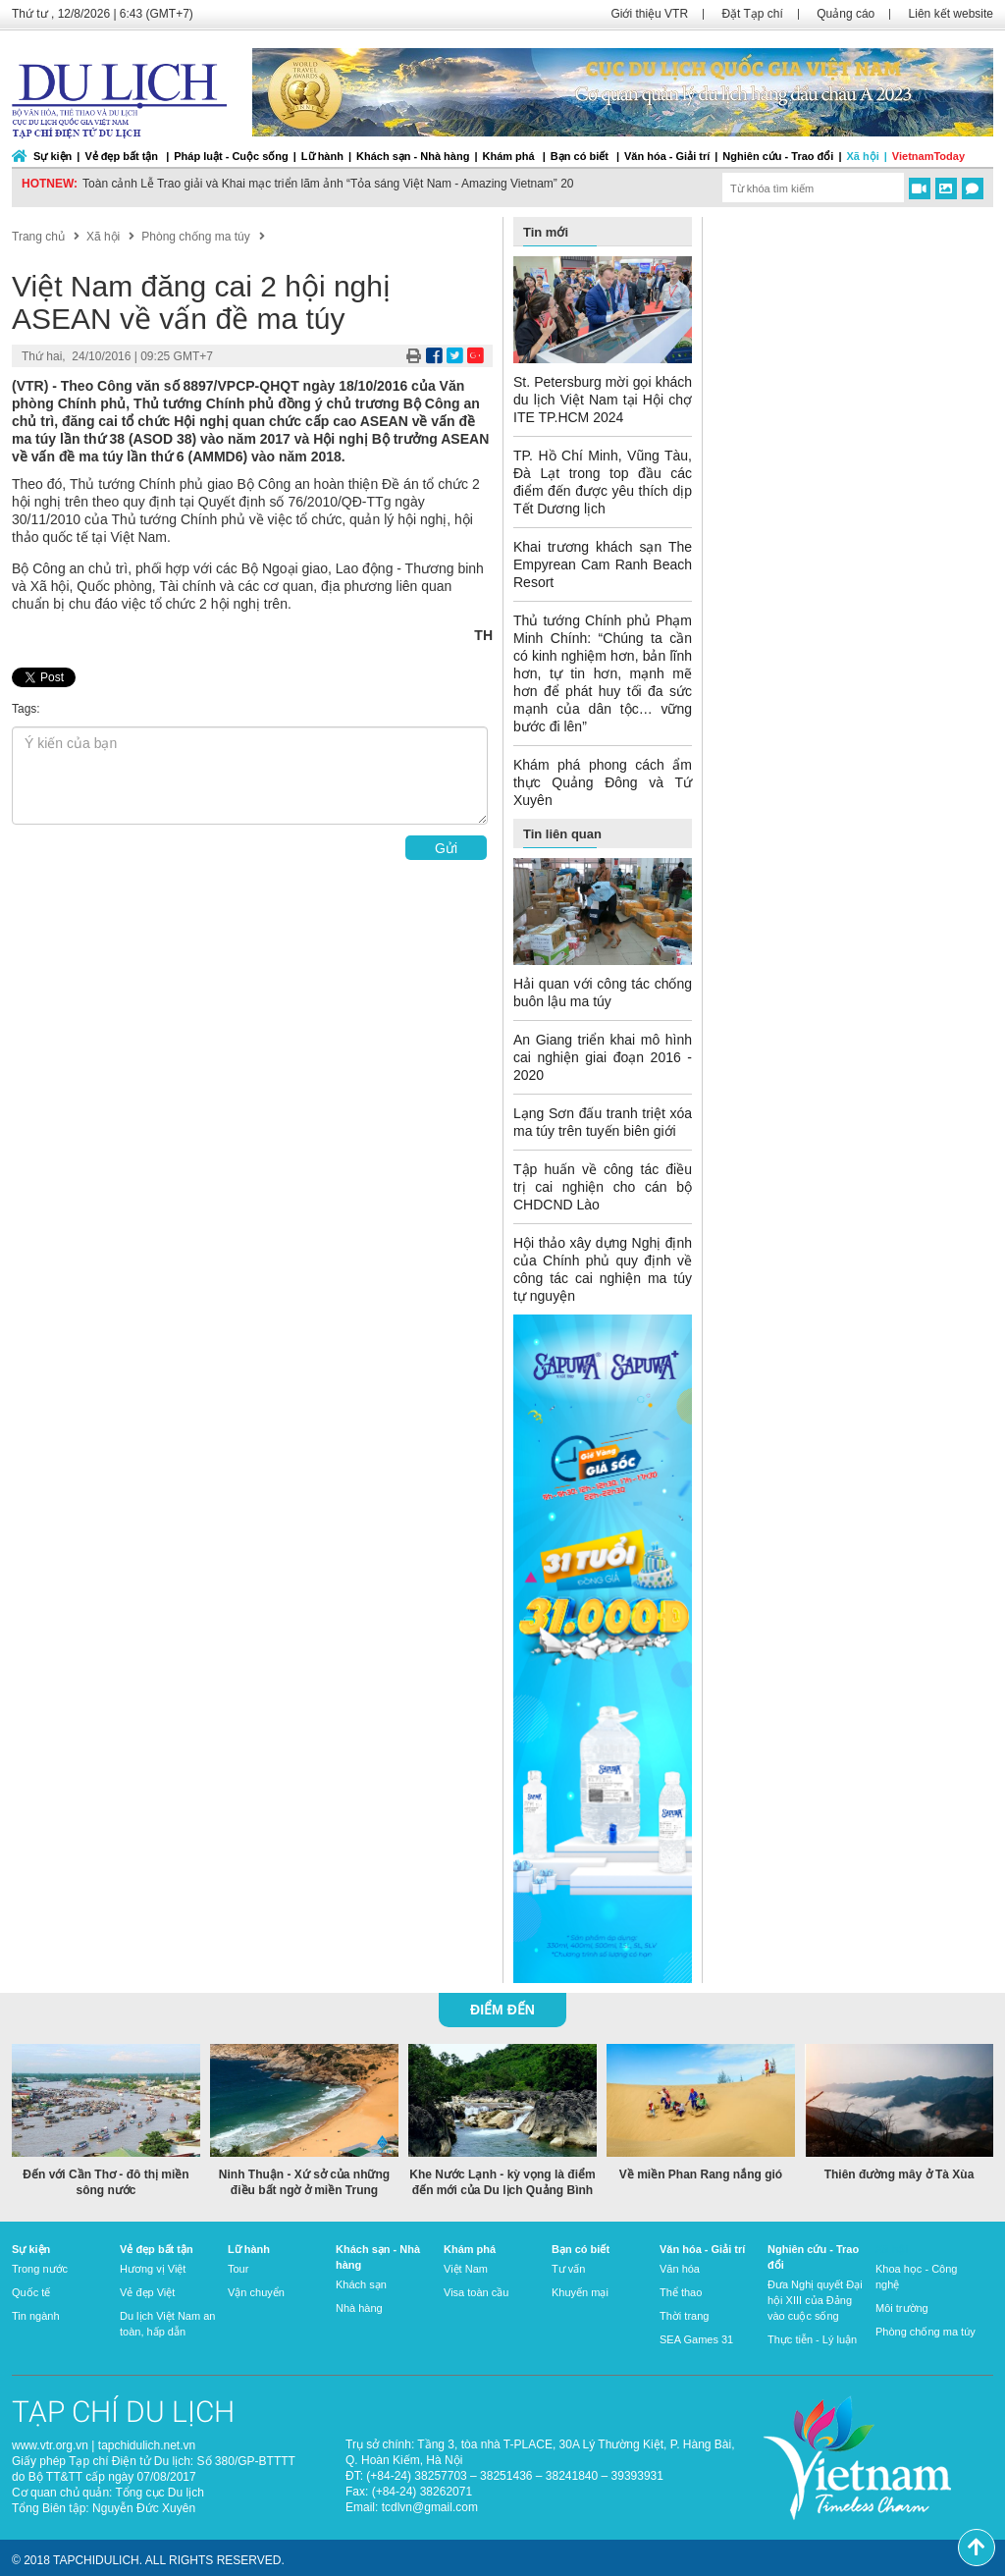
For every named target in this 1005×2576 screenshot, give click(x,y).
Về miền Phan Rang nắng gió (700, 2174)
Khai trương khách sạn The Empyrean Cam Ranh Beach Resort (602, 564)
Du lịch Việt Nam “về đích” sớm (163, 183)
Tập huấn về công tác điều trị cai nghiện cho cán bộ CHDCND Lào (602, 1186)
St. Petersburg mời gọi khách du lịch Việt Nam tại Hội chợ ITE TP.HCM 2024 (602, 399)
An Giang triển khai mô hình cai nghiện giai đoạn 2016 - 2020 (602, 1057)
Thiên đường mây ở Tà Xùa (899, 2174)
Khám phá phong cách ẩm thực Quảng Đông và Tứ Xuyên (602, 782)
